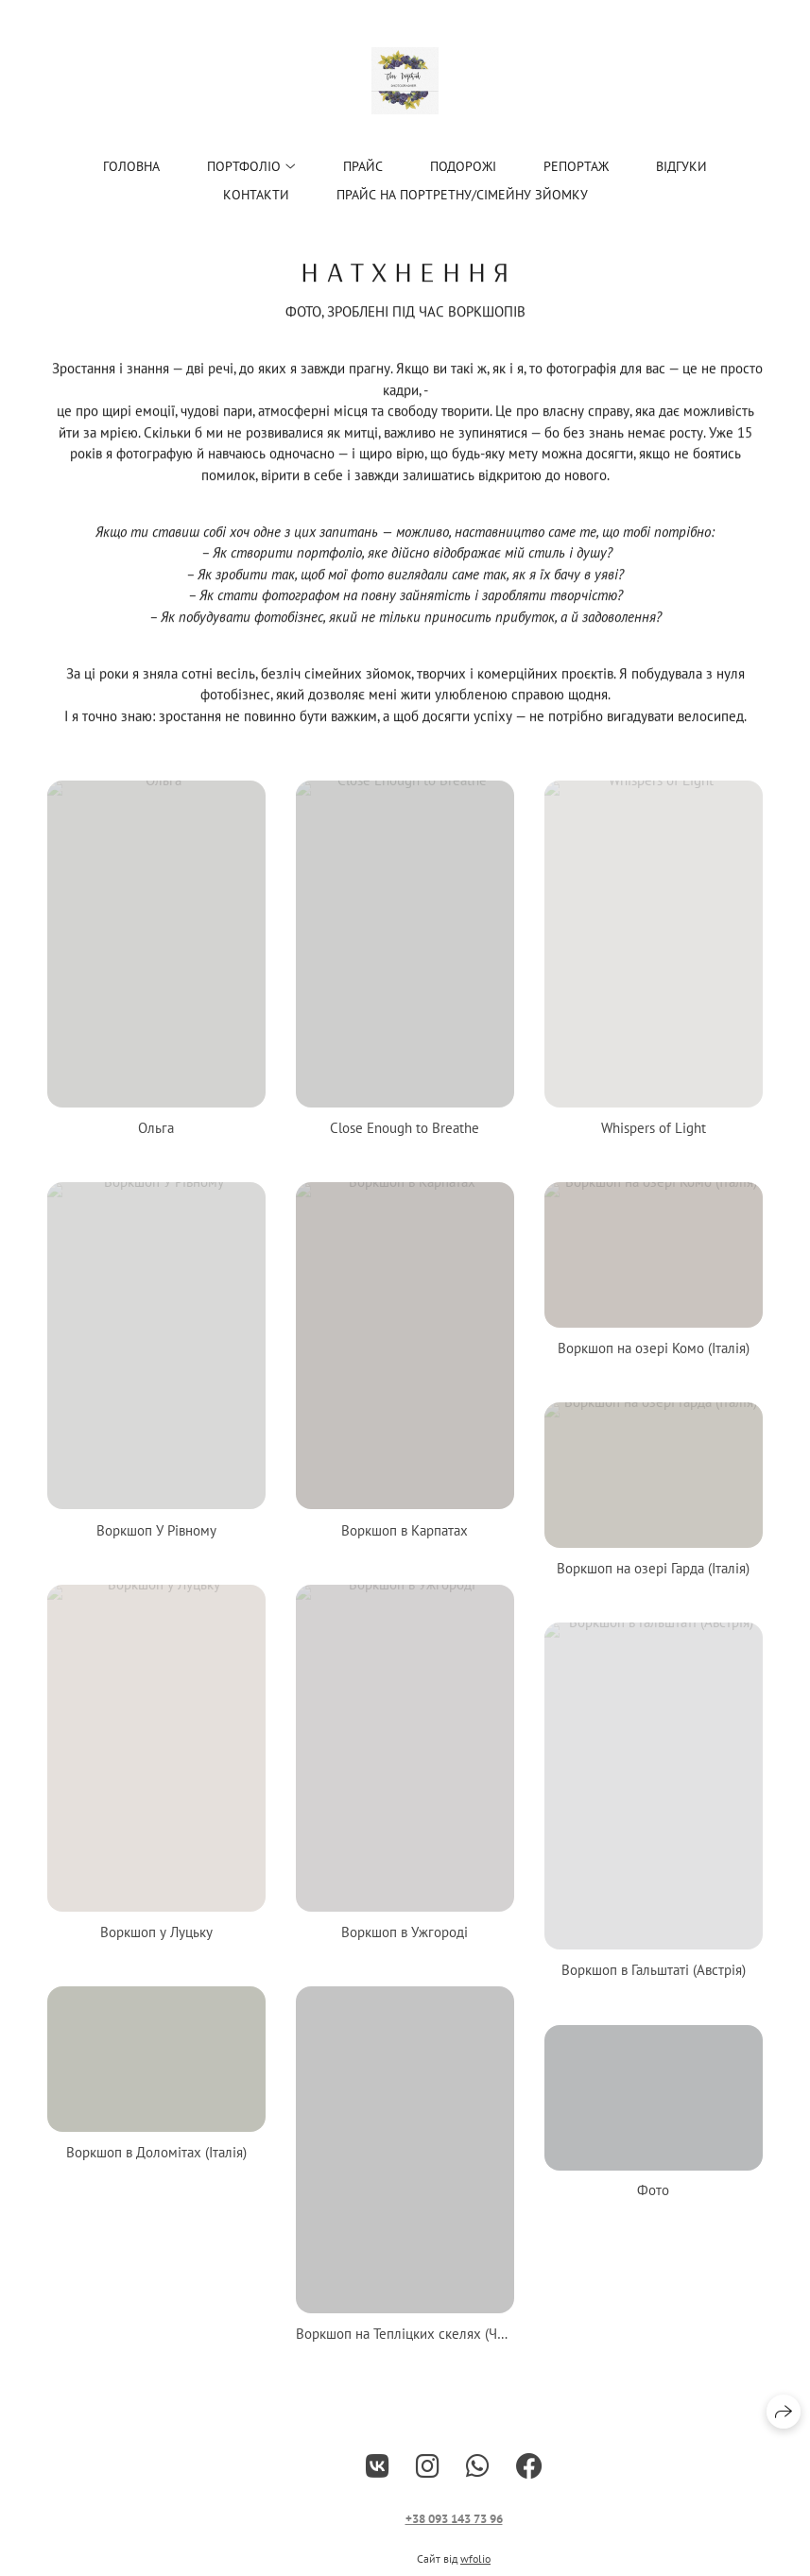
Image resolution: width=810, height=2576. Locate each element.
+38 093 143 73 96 (454, 2532)
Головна (131, 166)
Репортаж (576, 166)
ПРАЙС (363, 166)
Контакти (256, 194)
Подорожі (463, 166)
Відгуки (681, 166)
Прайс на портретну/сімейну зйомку (462, 194)
